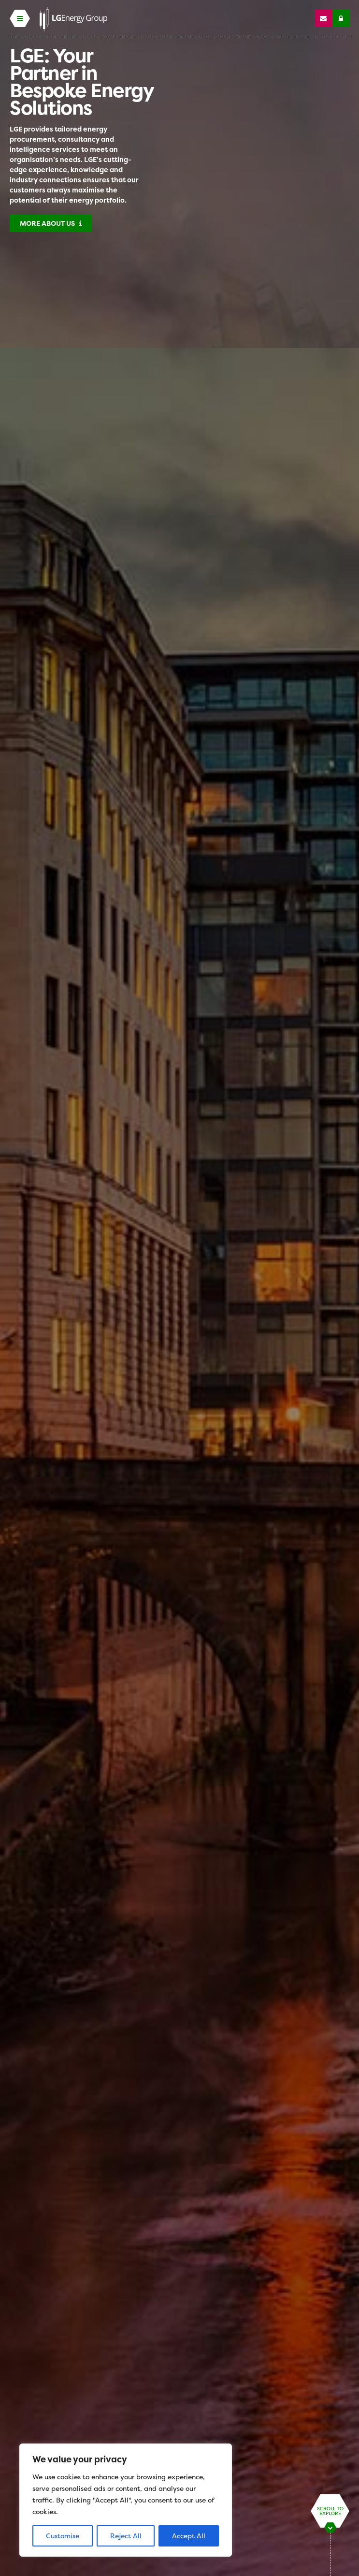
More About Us (51, 223)
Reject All (126, 2535)
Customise (62, 2535)
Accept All (188, 2535)
